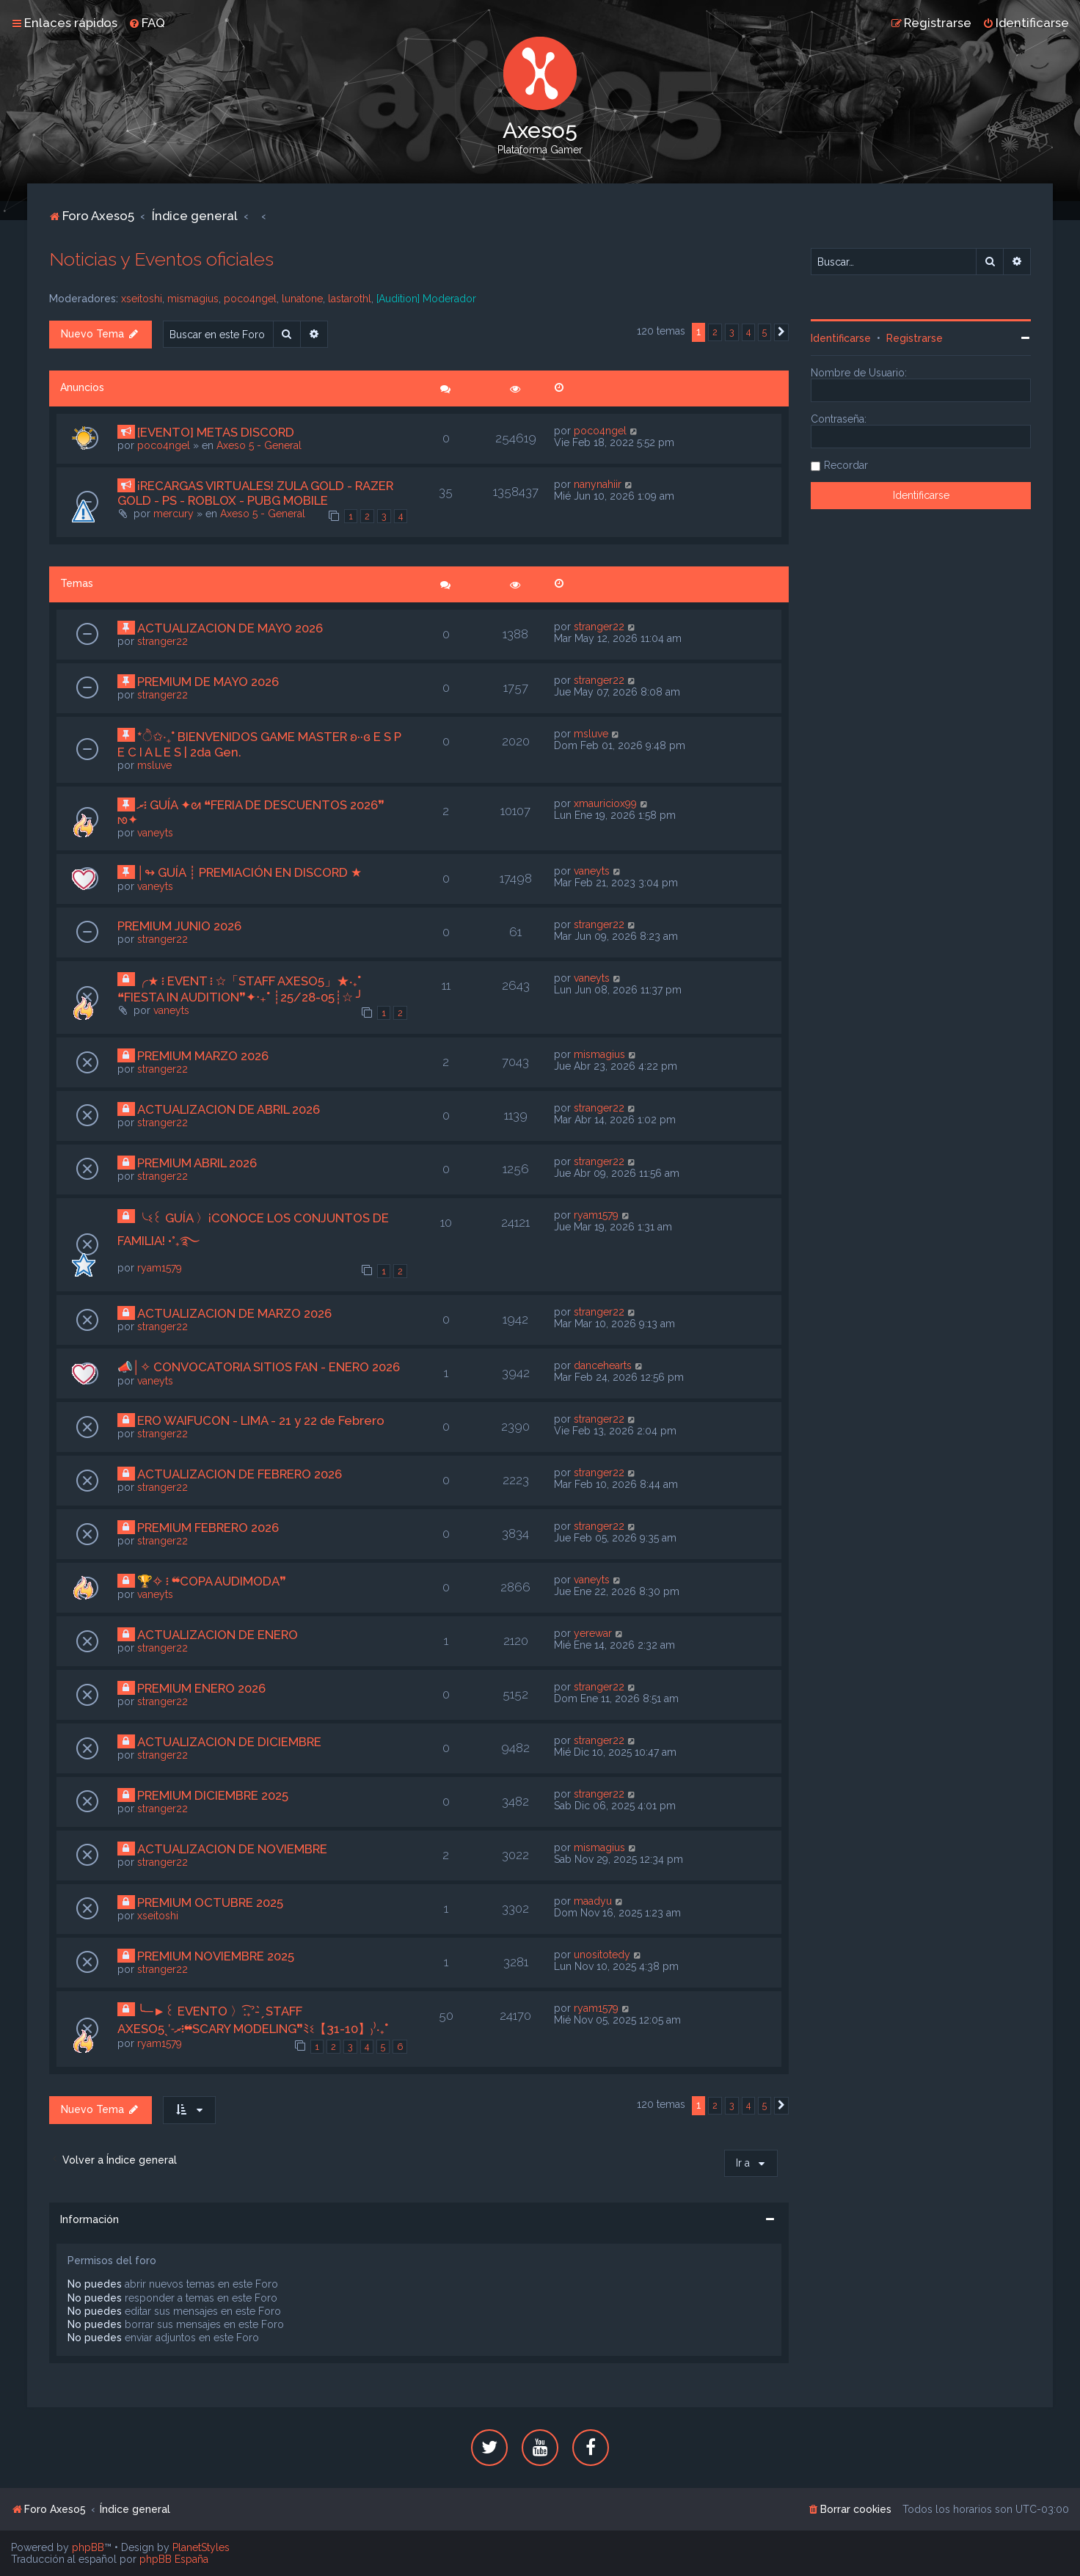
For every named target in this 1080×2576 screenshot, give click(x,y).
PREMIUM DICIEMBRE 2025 (212, 1795)
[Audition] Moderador (426, 298)
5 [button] (764, 331)
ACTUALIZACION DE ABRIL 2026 (228, 1109)
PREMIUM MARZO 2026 (203, 1055)
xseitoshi (141, 298)
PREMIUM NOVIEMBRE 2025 (215, 1956)
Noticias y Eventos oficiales (161, 259)
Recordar (846, 465)
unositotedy (602, 1954)
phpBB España (173, 2559)
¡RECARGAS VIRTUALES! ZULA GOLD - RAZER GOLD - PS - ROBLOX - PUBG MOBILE (255, 493)
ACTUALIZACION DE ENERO (217, 1634)
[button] (781, 332)
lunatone (302, 298)
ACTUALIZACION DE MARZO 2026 (234, 1313)
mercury (173, 513)
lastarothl (349, 298)
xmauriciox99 (605, 803)
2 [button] (715, 331)
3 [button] (731, 331)
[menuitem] (146, 22)
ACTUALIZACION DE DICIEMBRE (229, 1741)
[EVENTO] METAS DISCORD (215, 432)
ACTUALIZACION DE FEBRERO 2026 (239, 1474)
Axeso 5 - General (259, 445)
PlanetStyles (201, 2547)
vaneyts (155, 833)
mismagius (193, 298)
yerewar (593, 1633)
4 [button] (748, 331)
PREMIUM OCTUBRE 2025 (210, 1902)
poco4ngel (250, 298)
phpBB (88, 2547)
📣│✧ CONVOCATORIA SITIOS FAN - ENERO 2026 (259, 1367)
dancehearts (603, 1365)
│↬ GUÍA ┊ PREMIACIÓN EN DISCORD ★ (249, 872)
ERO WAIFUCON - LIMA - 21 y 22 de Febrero (260, 1420)
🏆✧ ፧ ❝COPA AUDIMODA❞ (211, 1581)
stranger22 (162, 641)
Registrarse (914, 338)
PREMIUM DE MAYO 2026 (208, 681)
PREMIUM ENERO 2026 (201, 1688)
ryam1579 (159, 1268)
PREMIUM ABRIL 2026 (197, 1163)
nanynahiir (597, 484)
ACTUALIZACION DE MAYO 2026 (230, 628)
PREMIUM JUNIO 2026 (179, 926)
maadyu (593, 1901)
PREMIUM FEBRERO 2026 (208, 1527)
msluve (154, 765)
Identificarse (841, 338)
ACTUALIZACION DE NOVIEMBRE (232, 1849)
